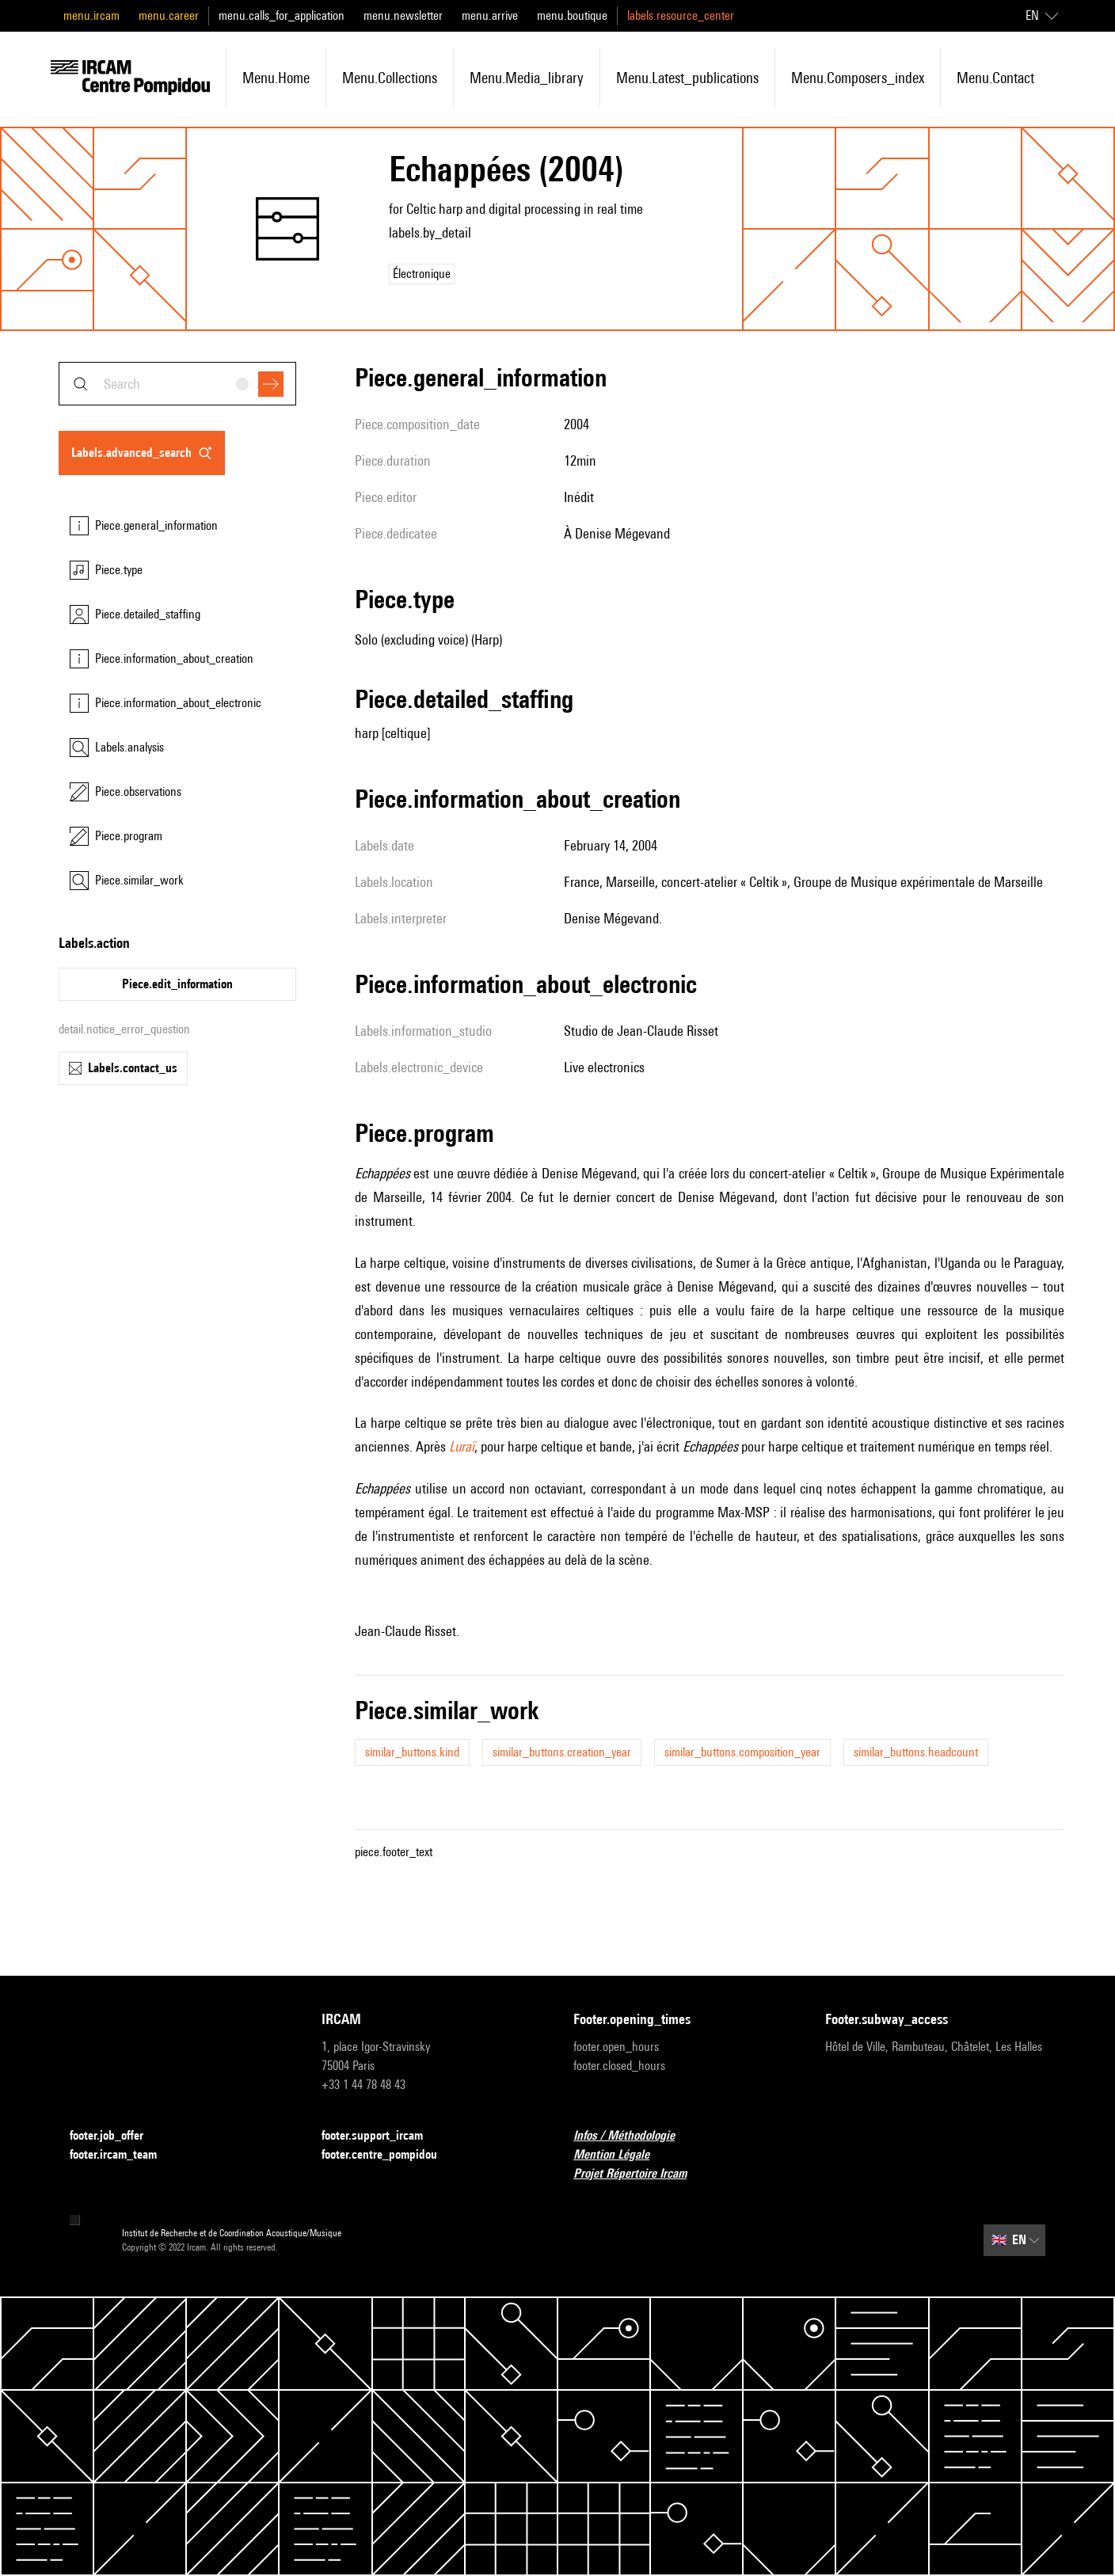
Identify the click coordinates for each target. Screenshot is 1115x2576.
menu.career (169, 15)
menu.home (276, 77)
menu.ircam (91, 15)
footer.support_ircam (382, 2136)
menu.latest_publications (687, 77)
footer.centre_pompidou (389, 2155)
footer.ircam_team (123, 2155)
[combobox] (177, 383)
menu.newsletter (403, 15)
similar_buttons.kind (412, 1752)
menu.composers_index (857, 77)
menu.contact (995, 77)
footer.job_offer (116, 2136)
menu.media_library (527, 77)
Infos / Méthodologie (633, 2136)
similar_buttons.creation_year (562, 1752)
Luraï (461, 1446)
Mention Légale (620, 2155)
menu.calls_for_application (281, 15)
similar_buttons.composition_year (742, 1752)
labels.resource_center (680, 15)
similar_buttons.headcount (916, 1752)
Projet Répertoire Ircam (639, 2174)
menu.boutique (572, 15)
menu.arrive (490, 15)
